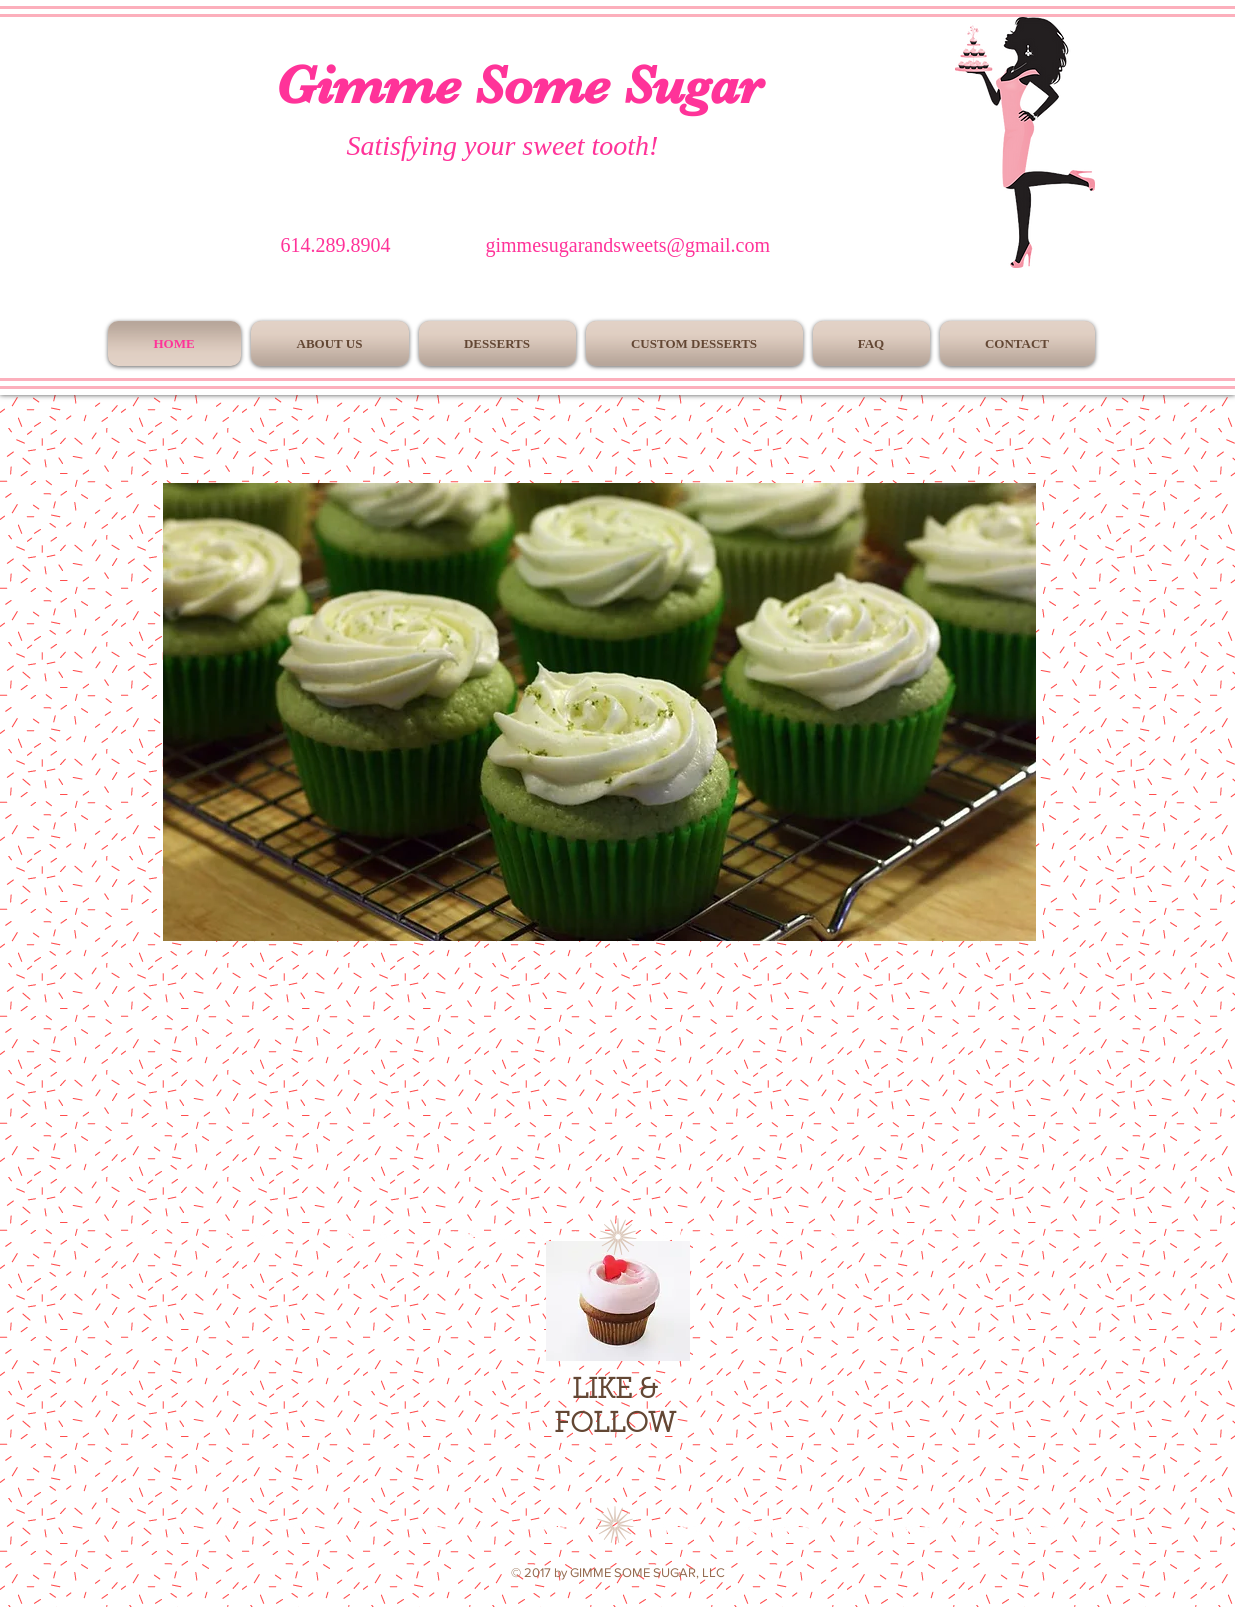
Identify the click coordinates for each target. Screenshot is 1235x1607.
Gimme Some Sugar (519, 85)
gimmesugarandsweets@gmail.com (628, 245)
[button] (599, 712)
